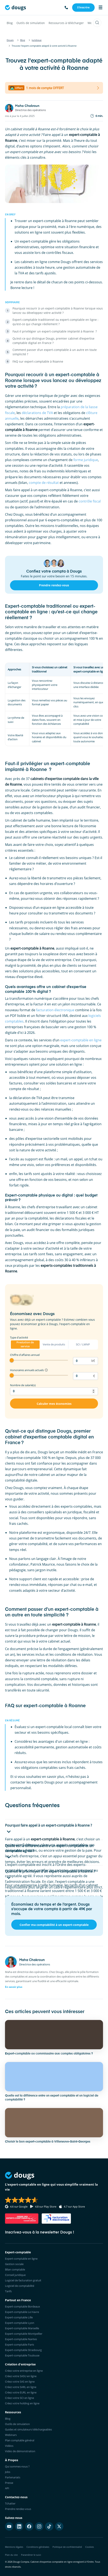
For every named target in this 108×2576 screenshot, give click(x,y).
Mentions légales (14, 2546)
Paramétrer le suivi (31, 2554)
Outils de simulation (30, 23)
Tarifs (8, 2291)
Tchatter (10, 2503)
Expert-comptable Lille (19, 2317)
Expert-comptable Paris (19, 2344)
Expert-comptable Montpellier (23, 2334)
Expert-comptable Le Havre (22, 2312)
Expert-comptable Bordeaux (22, 2306)
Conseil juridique (15, 2275)
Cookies (89, 2546)
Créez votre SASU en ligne (20, 2376)
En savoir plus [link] (13, 1987)
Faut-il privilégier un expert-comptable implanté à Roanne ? (55, 331)
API (7, 2488)
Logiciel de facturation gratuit (23, 2280)
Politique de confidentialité (67, 2546)
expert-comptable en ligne (81, 1040)
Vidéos (9, 2446)
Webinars (11, 2435)
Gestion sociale (14, 2264)
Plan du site (11, 2554)
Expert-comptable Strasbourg (23, 2350)
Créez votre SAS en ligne (20, 2381)
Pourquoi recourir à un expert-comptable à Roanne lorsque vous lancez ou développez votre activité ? (58, 310)
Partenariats (12, 2477)
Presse (9, 2483)
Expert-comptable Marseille (22, 2328)
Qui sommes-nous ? (17, 2466)
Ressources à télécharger (66, 23)
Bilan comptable (15, 2269)
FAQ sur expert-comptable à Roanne (38, 361)
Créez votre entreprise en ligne (24, 2371)
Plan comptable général (19, 2440)
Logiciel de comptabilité (19, 2286)
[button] (54, 1829)
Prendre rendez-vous (18, 2509)
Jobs (7, 2472)
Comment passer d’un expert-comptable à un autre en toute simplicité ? (55, 352)
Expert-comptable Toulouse (22, 2355)
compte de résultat (44, 482)
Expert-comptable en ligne (21, 2258)
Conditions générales (37, 2546)
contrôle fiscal (90, 501)
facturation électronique (55, 1010)
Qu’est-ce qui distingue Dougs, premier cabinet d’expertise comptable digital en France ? (53, 340)
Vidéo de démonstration (20, 2451)
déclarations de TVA (37, 412)
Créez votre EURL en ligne (20, 2392)
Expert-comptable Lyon (19, 2323)
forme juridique (85, 460)
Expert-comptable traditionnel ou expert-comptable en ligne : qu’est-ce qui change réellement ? (55, 322)
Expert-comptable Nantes (21, 2339)
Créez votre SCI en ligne (19, 2398)
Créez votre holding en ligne (22, 2403)
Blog (10, 23)
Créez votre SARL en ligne (20, 2387)
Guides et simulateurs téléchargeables (28, 2429)
